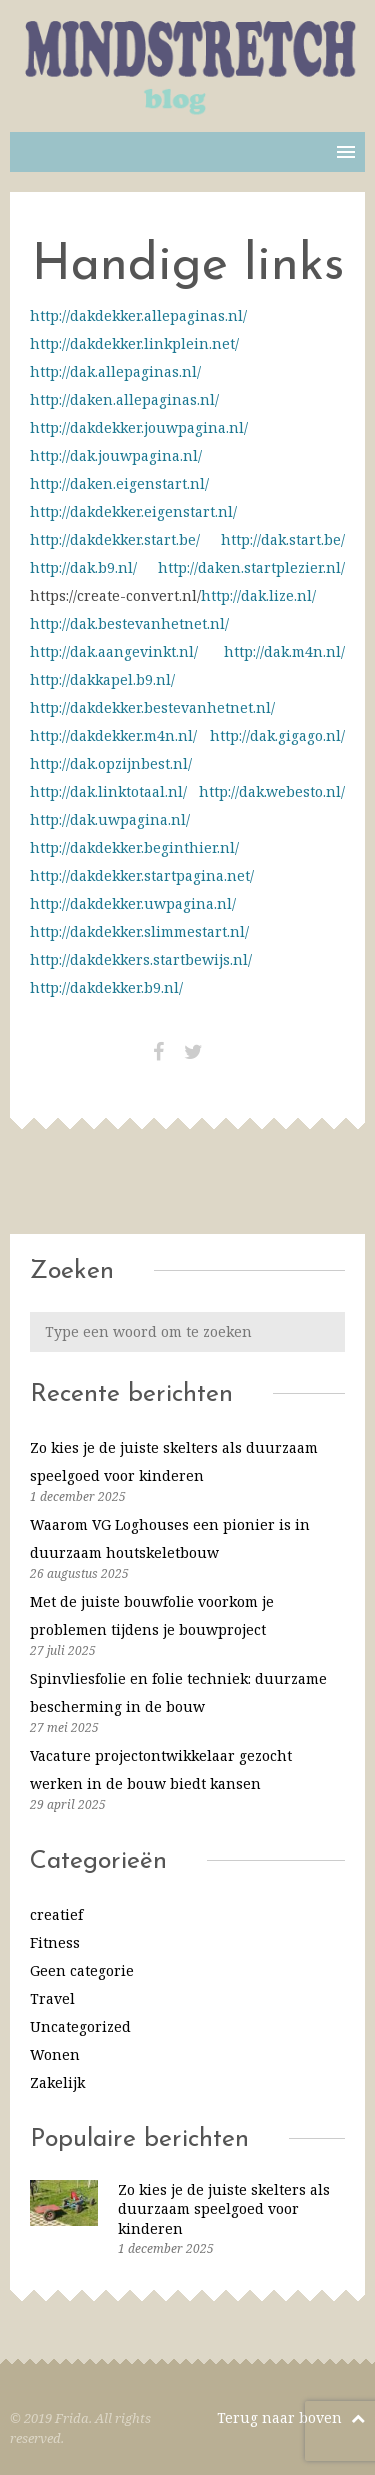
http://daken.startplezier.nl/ (251, 567)
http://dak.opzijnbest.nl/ (111, 763)
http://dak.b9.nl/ (83, 567)
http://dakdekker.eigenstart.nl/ (133, 511)
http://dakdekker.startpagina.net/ (142, 875)
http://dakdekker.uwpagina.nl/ (133, 903)
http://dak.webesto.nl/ (272, 791)
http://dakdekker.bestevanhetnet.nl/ (152, 707)
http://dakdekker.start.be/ (115, 539)
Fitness (55, 1942)
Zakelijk (57, 2082)
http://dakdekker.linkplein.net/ (134, 343)
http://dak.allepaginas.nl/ (115, 371)
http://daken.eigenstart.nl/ (119, 483)
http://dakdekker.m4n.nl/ (113, 735)
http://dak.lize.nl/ (258, 595)
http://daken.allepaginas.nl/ (124, 399)
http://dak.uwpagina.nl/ (110, 819)
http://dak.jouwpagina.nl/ (116, 455)
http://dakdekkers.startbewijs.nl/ (141, 959)
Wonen (55, 2054)
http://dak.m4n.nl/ (284, 651)
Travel (52, 1998)
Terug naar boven (291, 2417)
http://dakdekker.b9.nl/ (106, 987)
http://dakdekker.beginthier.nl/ (134, 847)
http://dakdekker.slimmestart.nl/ (139, 931)
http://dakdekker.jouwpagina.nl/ (139, 427)
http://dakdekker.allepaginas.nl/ (138, 315)
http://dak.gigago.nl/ (277, 735)
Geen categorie (82, 1970)
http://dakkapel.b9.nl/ (102, 679)
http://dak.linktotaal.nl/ (108, 791)
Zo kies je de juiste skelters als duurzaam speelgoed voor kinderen (224, 2209)
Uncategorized (80, 2026)
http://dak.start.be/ (283, 539)
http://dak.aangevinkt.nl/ (114, 651)
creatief (56, 1914)
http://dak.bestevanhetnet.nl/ (129, 623)
